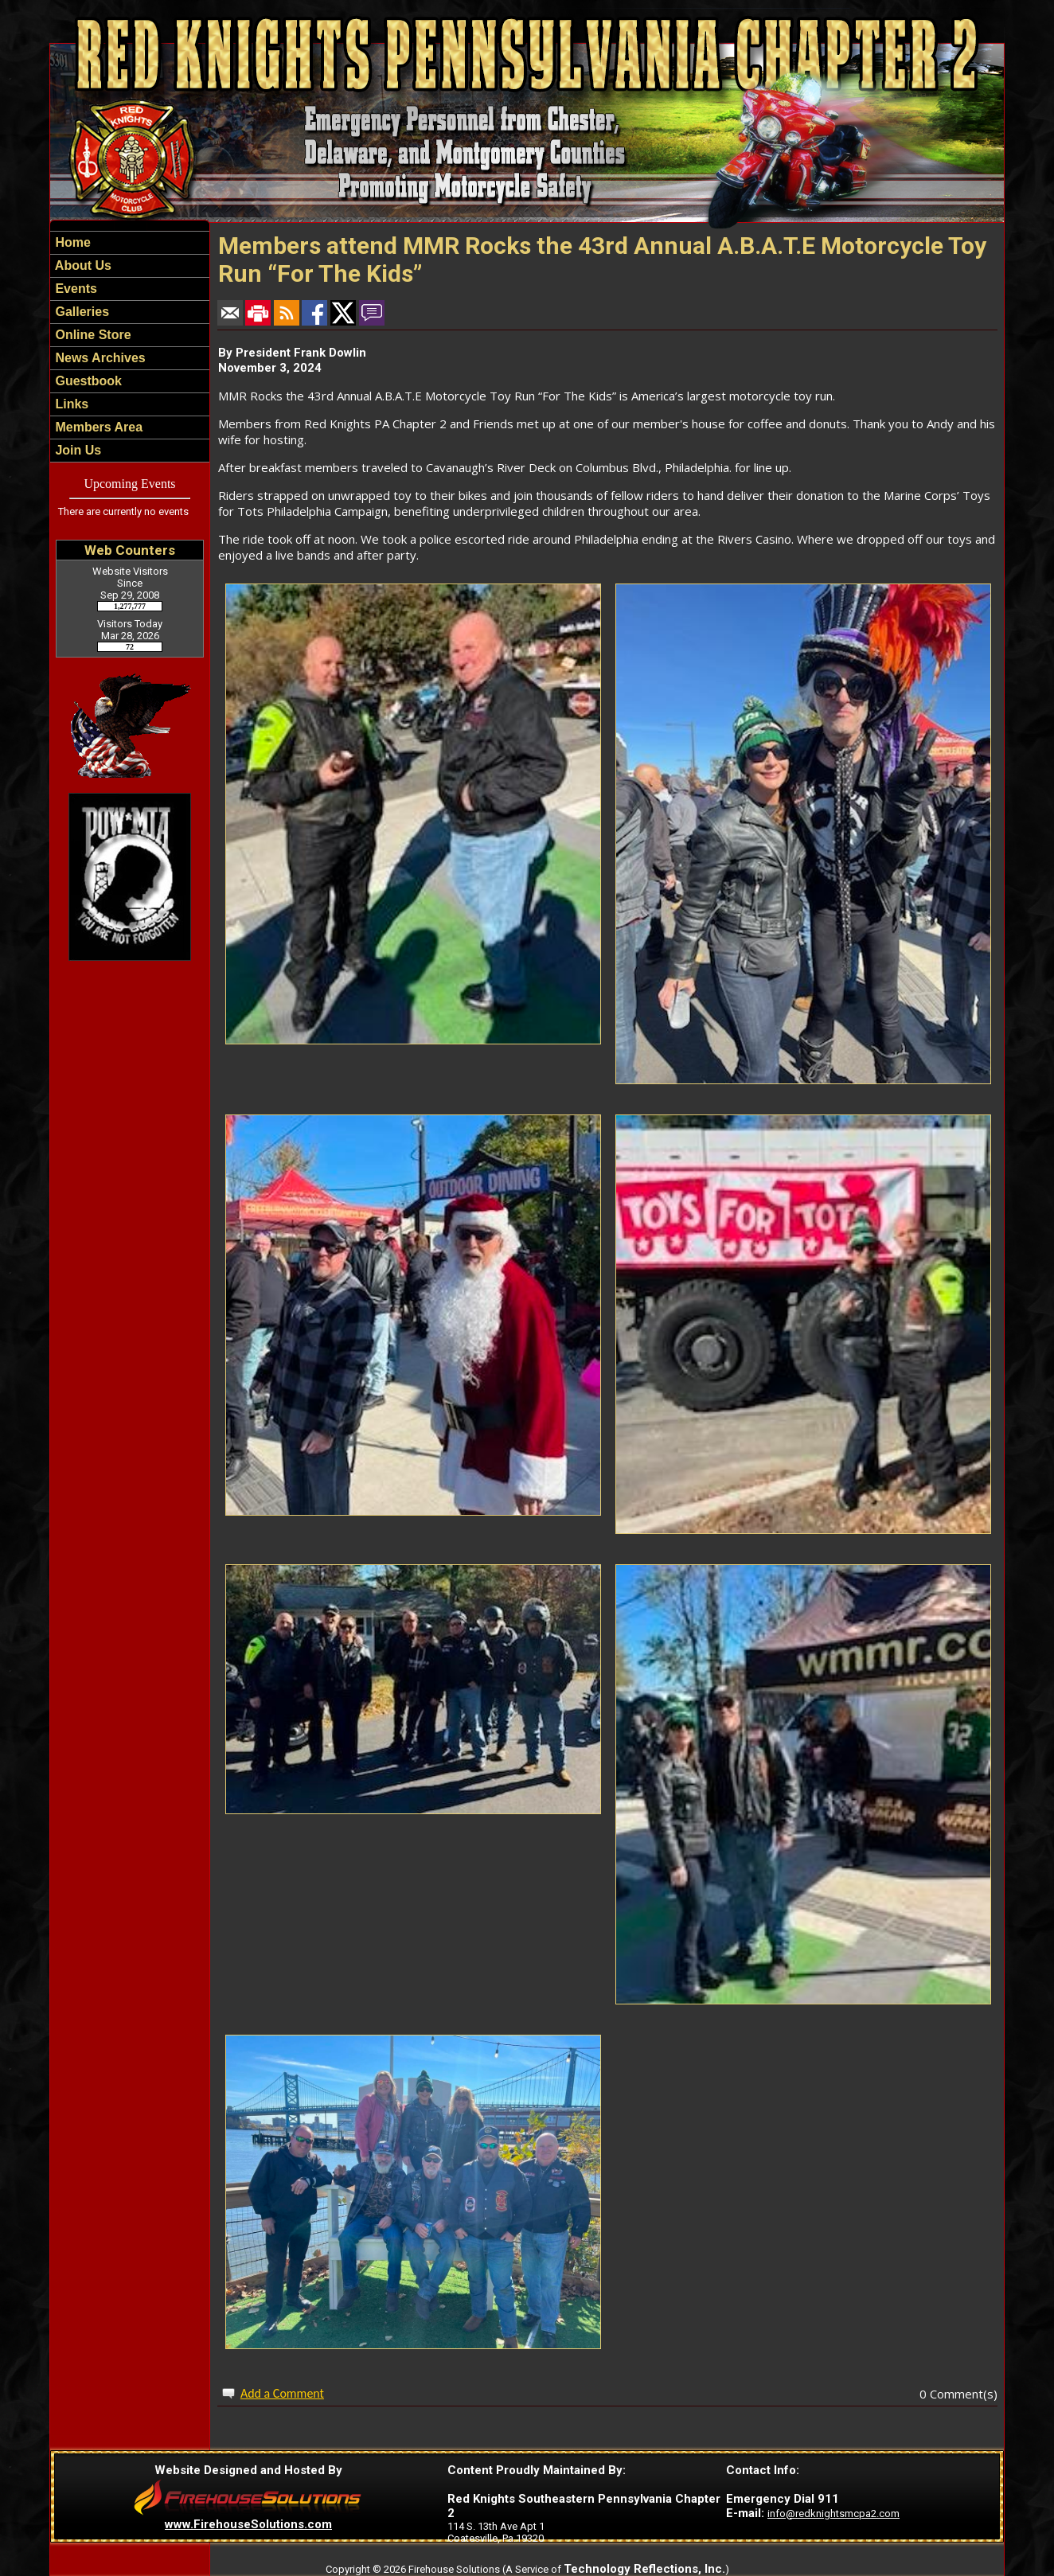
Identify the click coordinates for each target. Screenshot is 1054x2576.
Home (71, 242)
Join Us (76, 450)
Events (74, 288)
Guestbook (87, 381)
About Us (81, 265)
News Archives (99, 358)
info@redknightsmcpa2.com (833, 2513)
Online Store (91, 335)
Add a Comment (282, 2393)
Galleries (80, 311)
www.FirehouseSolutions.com (248, 2524)
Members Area (97, 427)
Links (70, 404)
